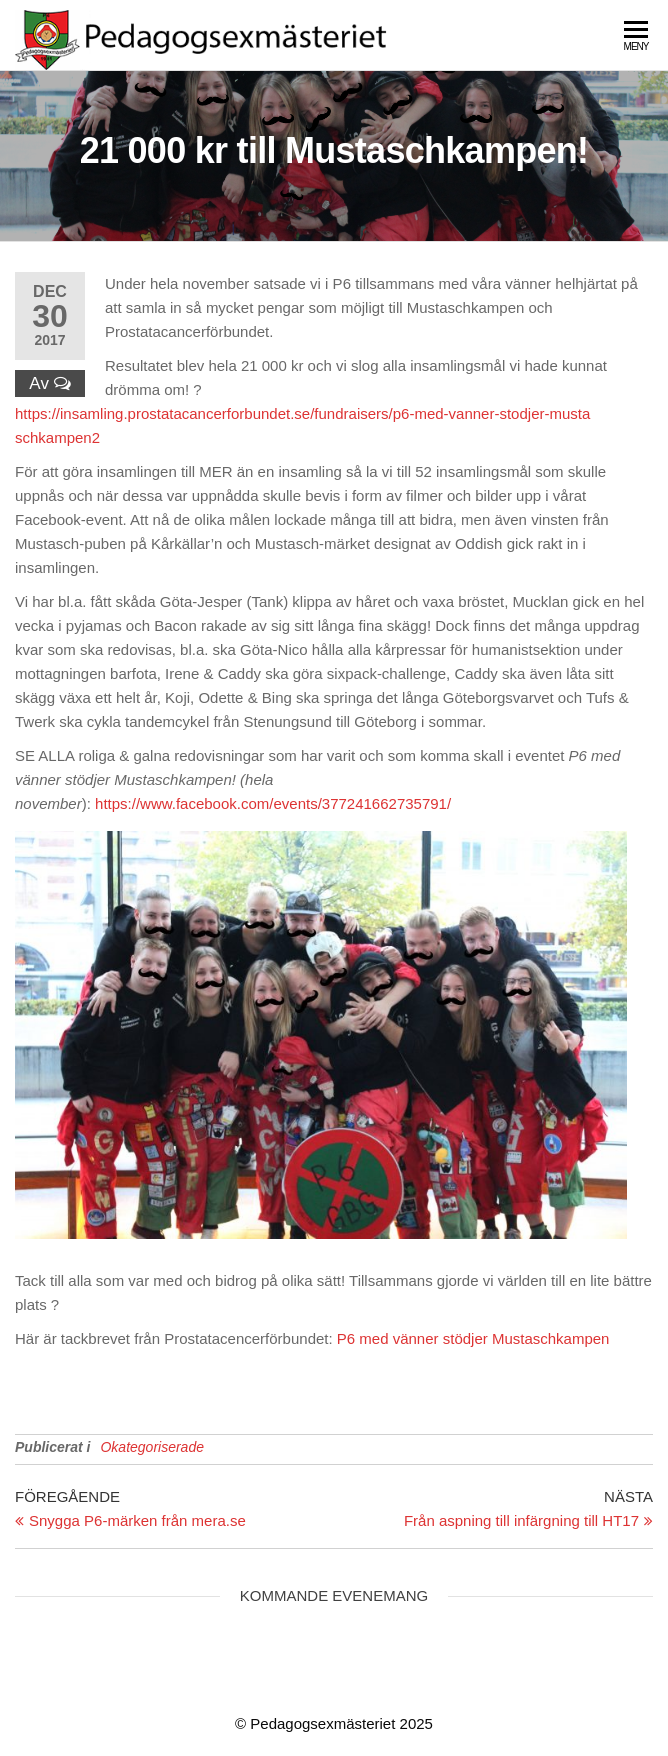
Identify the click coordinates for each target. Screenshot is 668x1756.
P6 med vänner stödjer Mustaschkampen (473, 1338)
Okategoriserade (152, 1447)
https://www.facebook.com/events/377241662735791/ (273, 803)
